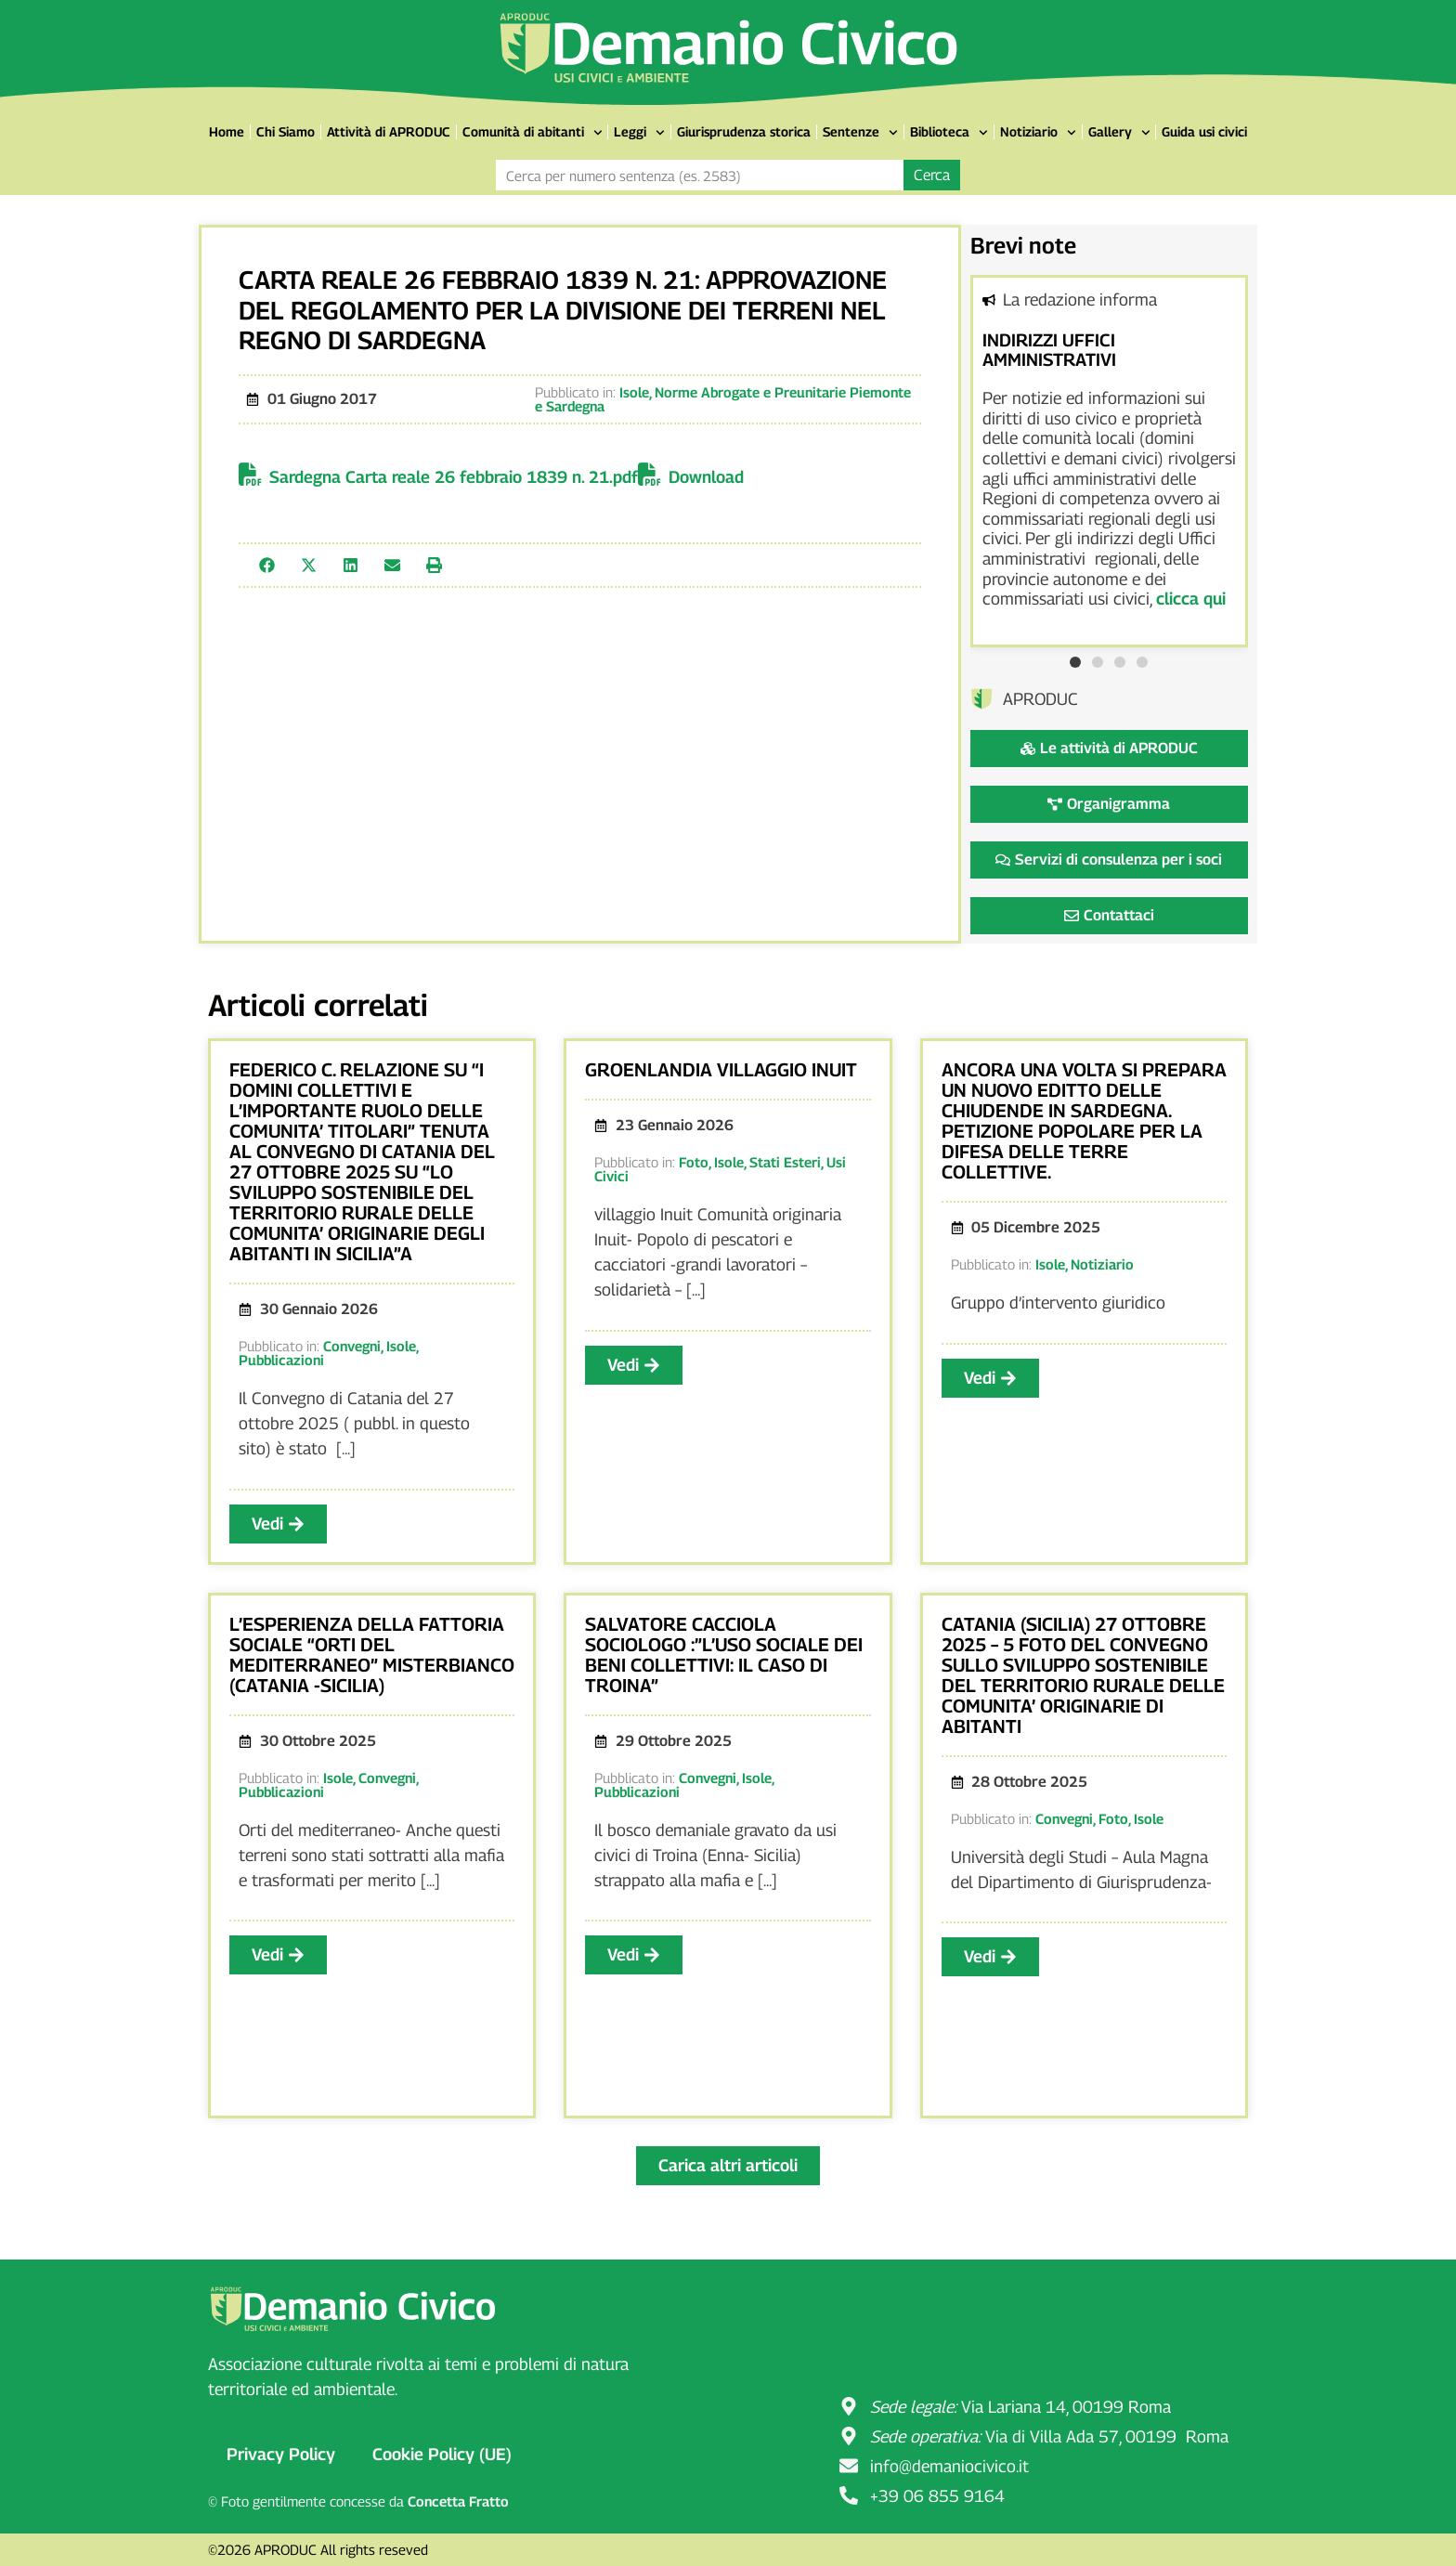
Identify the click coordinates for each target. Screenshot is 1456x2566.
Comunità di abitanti (532, 133)
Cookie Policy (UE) (442, 2454)
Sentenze (860, 133)
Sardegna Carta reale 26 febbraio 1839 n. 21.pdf (453, 477)
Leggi (639, 133)
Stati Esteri (785, 1161)
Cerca (932, 175)
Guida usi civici (1204, 131)
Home (226, 131)
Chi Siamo (285, 131)
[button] (267, 565)
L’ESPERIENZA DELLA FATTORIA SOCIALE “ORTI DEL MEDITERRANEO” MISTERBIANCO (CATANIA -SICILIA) (371, 1655)
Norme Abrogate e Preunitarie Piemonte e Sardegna (723, 399)
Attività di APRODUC (388, 131)
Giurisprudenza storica (744, 131)
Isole (634, 392)
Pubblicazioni (281, 1359)
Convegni (352, 1345)
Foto (693, 1161)
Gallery (1119, 133)
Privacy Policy (281, 2454)
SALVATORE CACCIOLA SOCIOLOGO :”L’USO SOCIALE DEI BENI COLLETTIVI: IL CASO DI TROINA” (724, 1655)
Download (706, 477)
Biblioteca (949, 133)
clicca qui (1191, 598)
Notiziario (1038, 133)
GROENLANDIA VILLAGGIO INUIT (721, 1070)
